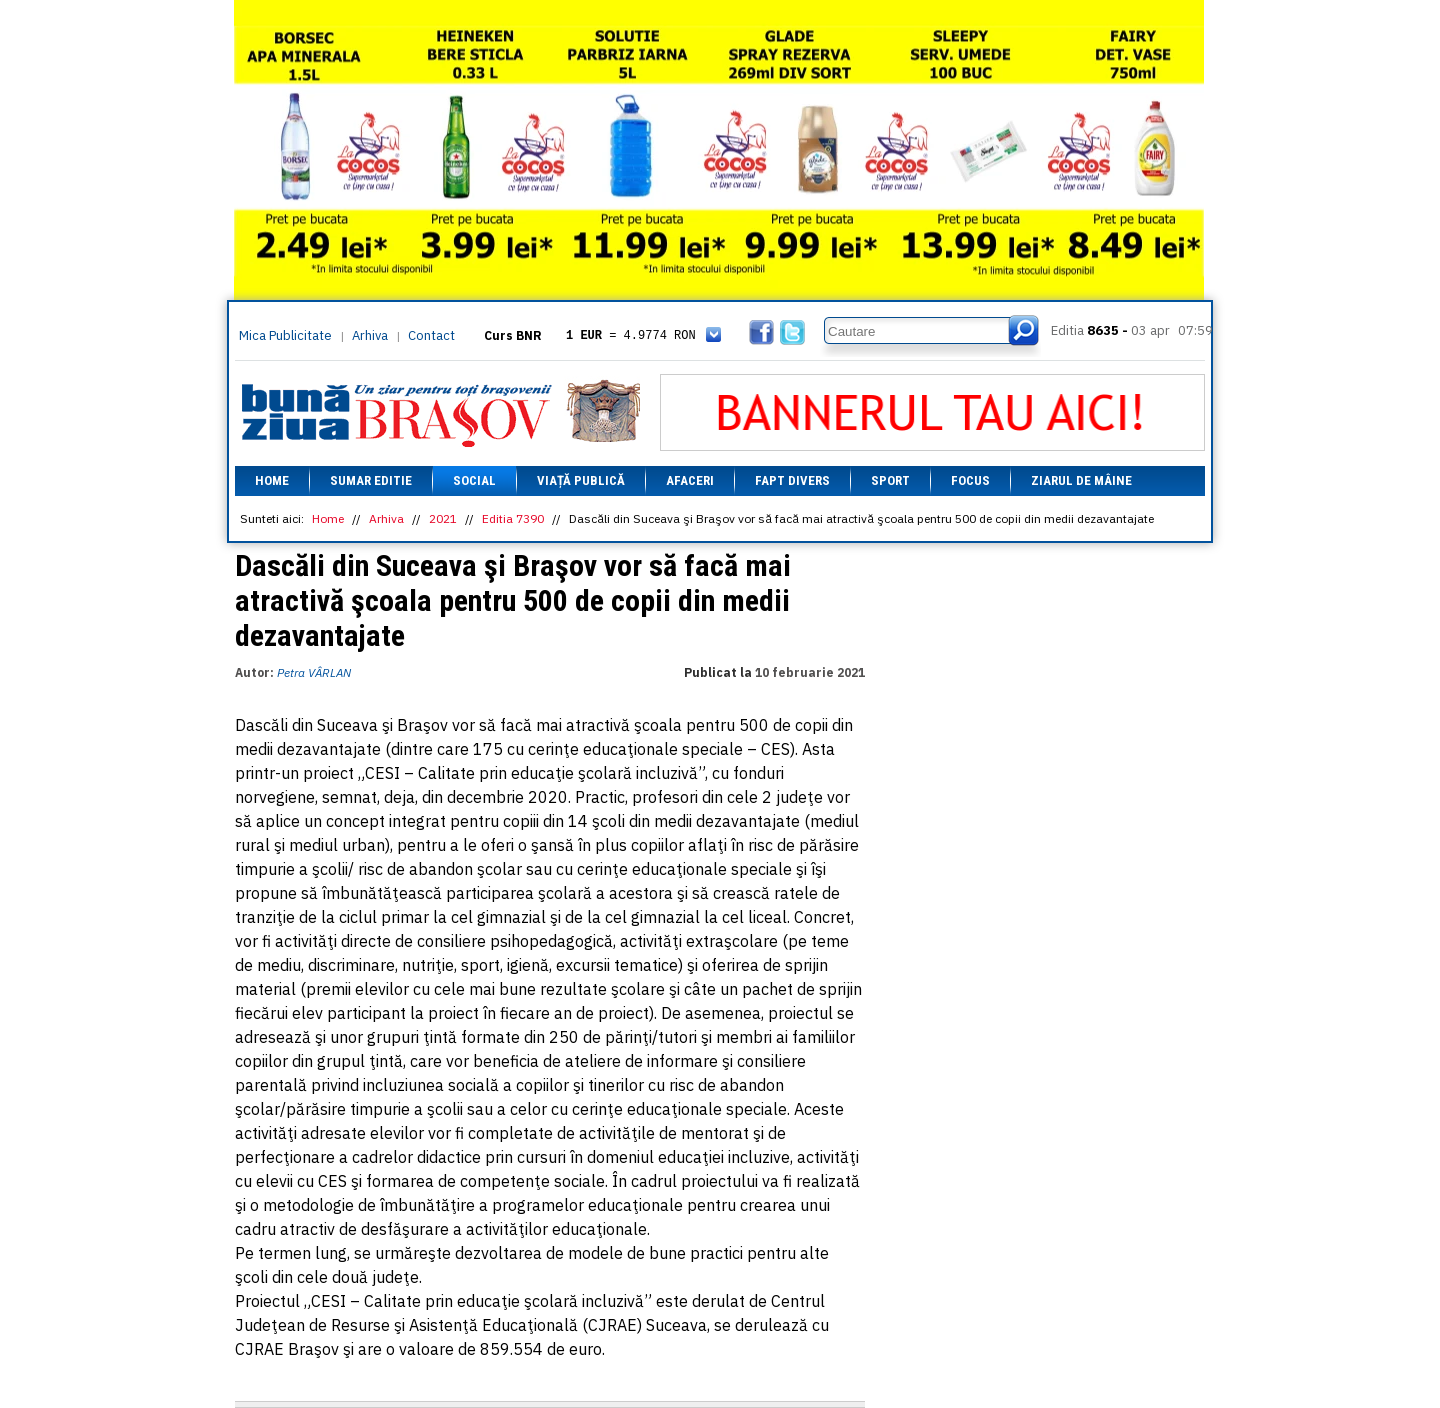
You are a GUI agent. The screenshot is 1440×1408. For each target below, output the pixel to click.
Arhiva (370, 335)
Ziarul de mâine (1081, 480)
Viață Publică (581, 480)
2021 (443, 518)
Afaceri (690, 480)
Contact (431, 335)
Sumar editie (371, 480)
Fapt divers (792, 480)
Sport (890, 480)
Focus (970, 480)
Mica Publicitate (285, 335)
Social (474, 480)
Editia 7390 (513, 518)
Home (272, 480)
